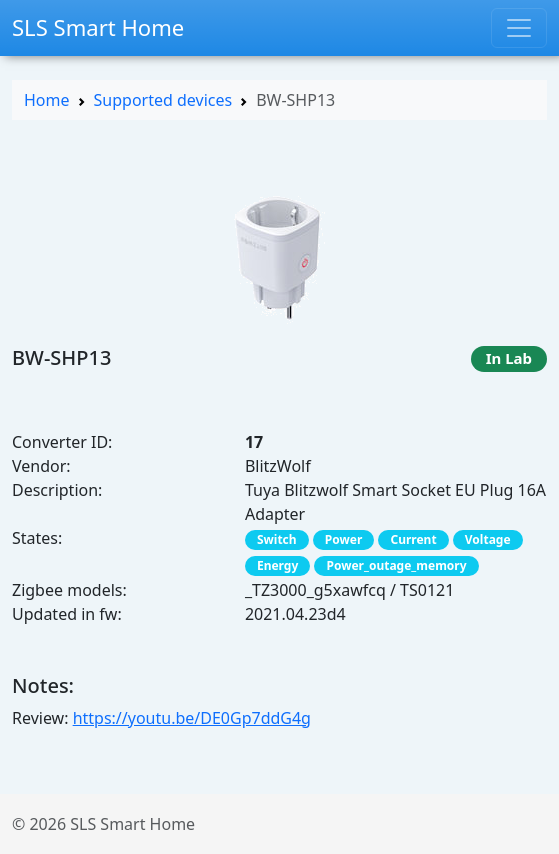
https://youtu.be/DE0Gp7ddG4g (192, 718)
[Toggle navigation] (519, 28)
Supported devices (163, 100)
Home (47, 100)
